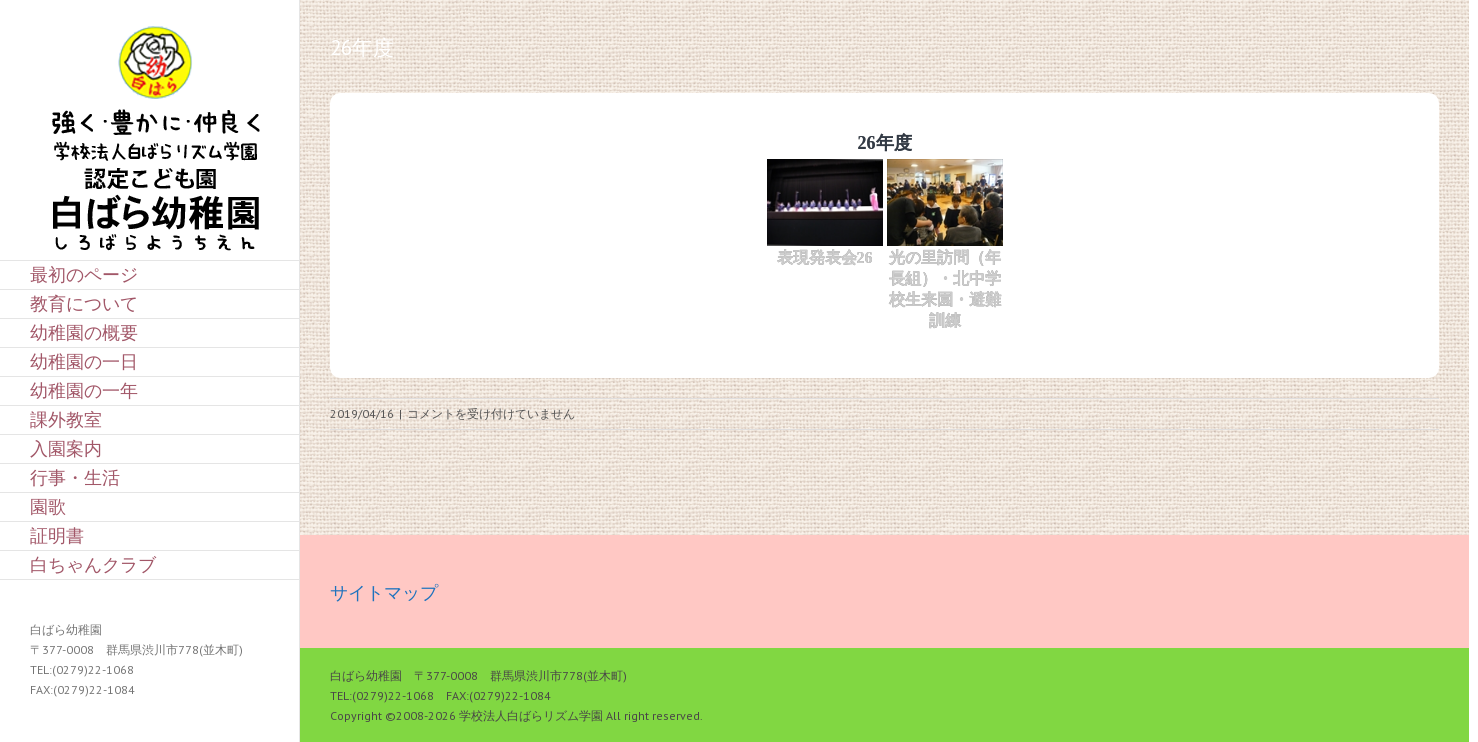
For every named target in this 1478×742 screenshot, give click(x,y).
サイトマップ (384, 592)
